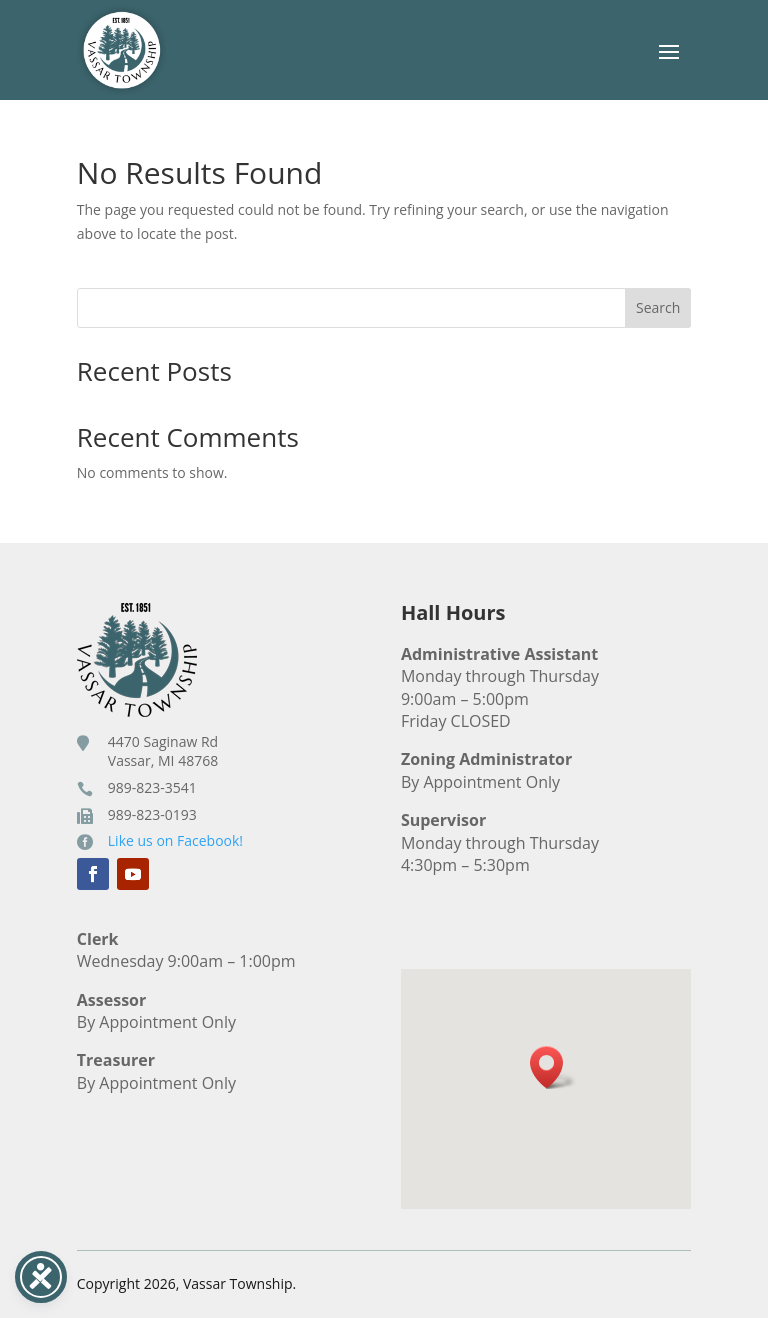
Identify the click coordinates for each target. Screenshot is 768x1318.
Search (658, 307)
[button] (553, 1067)
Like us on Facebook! (175, 840)
